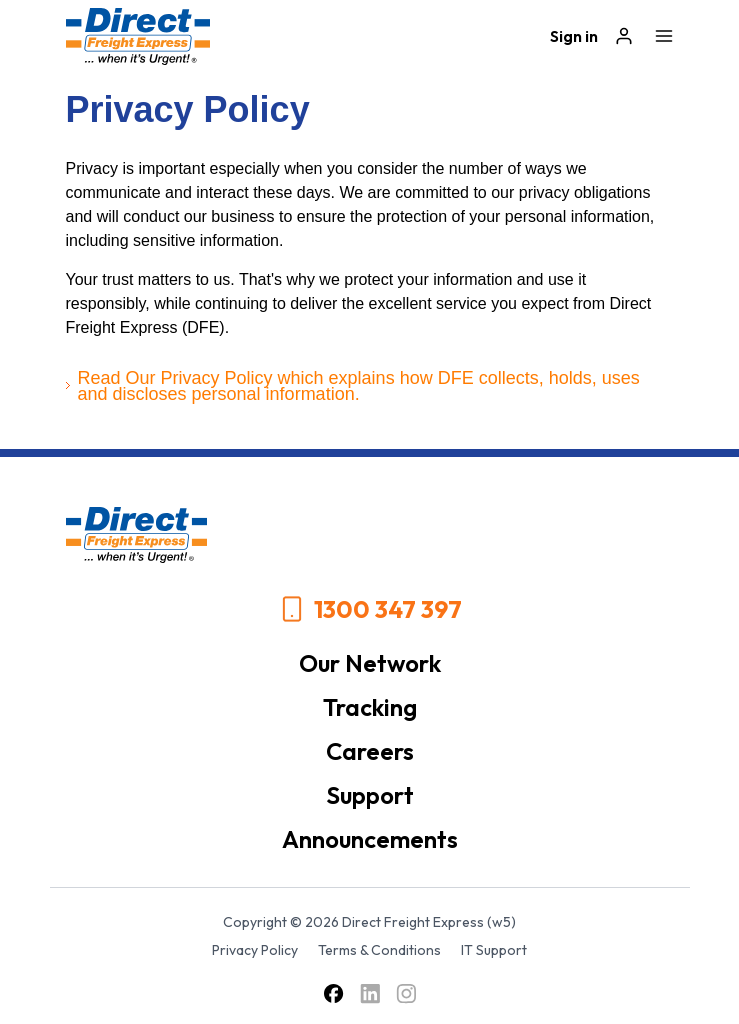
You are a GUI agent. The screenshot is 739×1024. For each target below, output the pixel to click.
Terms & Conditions (379, 950)
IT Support (494, 950)
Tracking (370, 707)
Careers (370, 751)
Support (370, 795)
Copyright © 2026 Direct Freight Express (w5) (369, 922)
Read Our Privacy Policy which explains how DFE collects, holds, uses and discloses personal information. (359, 386)
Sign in (574, 36)
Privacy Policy (255, 950)
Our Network (370, 663)
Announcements (370, 839)
